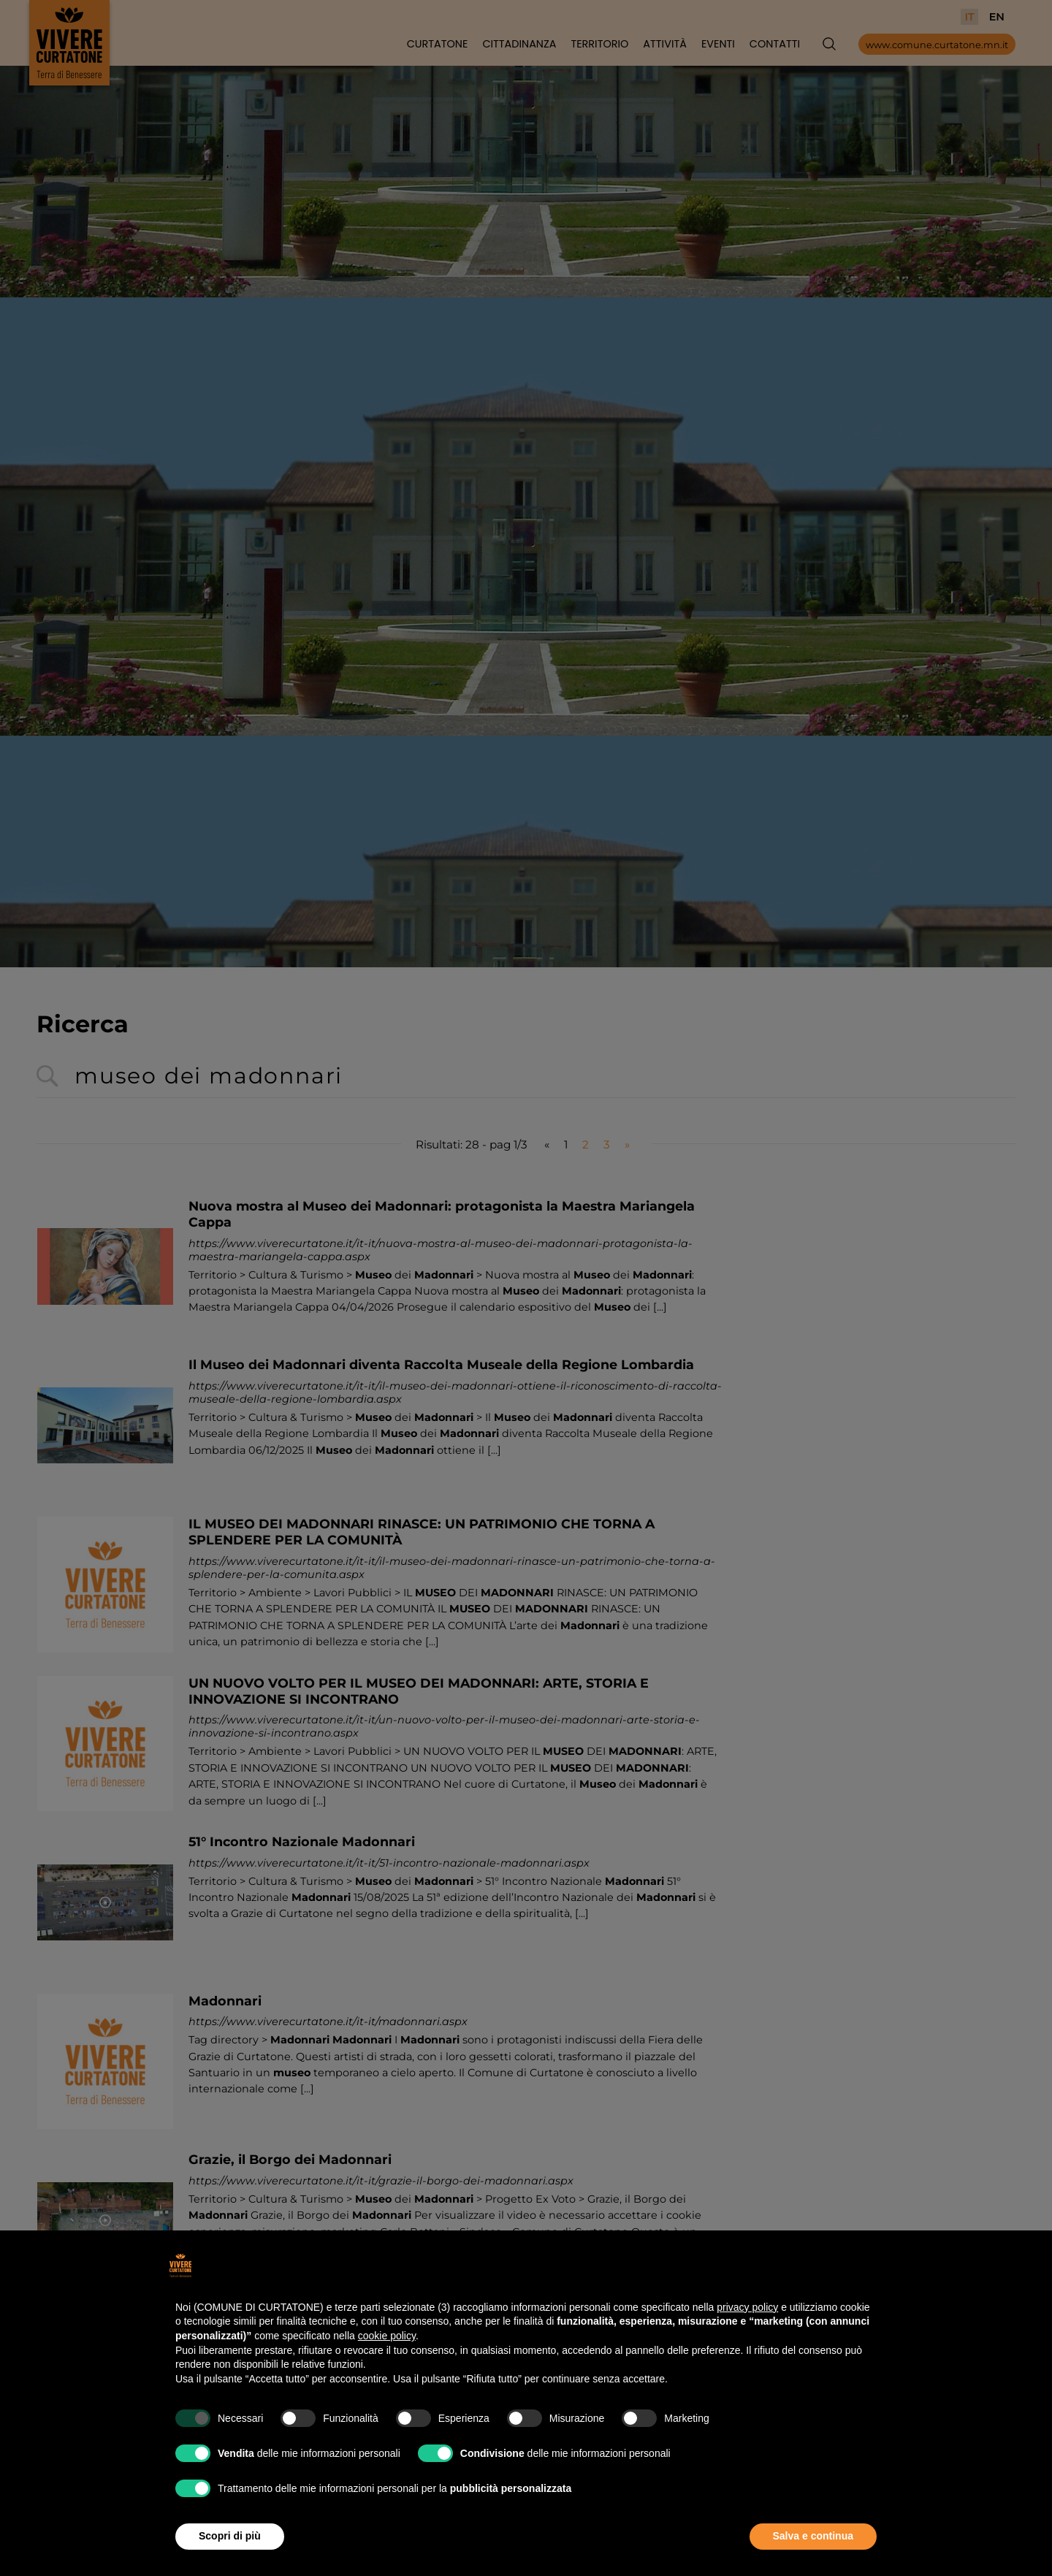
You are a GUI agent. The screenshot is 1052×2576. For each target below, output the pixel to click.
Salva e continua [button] (813, 2536)
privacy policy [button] (747, 2307)
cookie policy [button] (387, 2335)
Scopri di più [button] (230, 2536)
